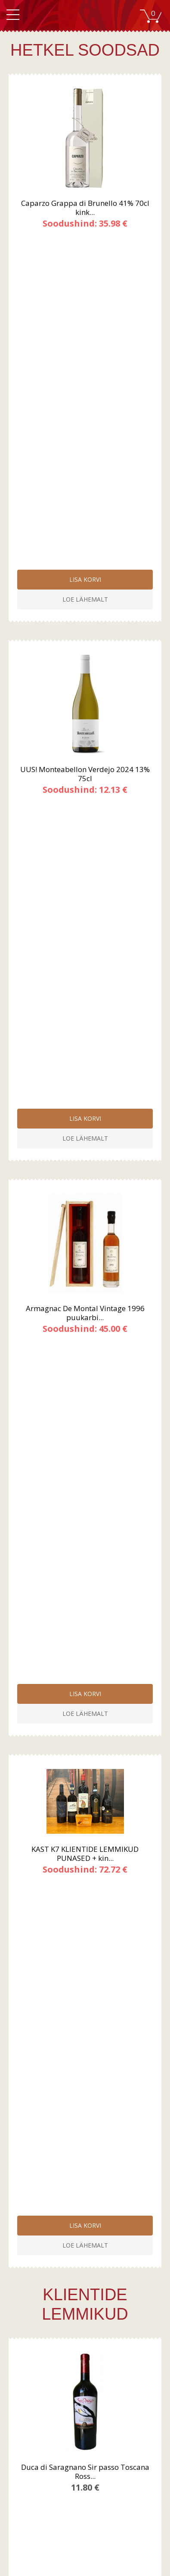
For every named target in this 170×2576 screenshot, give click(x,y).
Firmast (86, 2401)
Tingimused (86, 2324)
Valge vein (87, 2362)
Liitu (85, 2257)
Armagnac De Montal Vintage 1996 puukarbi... (85, 669)
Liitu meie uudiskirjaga (86, 2457)
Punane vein (86, 2354)
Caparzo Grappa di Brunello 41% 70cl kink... (85, 208)
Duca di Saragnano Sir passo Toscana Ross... (85, 1148)
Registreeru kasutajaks (86, 2449)
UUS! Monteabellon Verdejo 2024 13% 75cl (85, 438)
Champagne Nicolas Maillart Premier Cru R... (85, 1610)
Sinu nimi (31, 2195)
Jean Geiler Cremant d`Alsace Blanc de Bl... (85, 1841)
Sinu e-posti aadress (47, 2224)
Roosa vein (86, 2371)
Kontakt (87, 2419)
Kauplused (86, 2410)
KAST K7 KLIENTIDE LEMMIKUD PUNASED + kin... (85, 866)
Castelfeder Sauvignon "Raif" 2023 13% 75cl (85, 1379)
